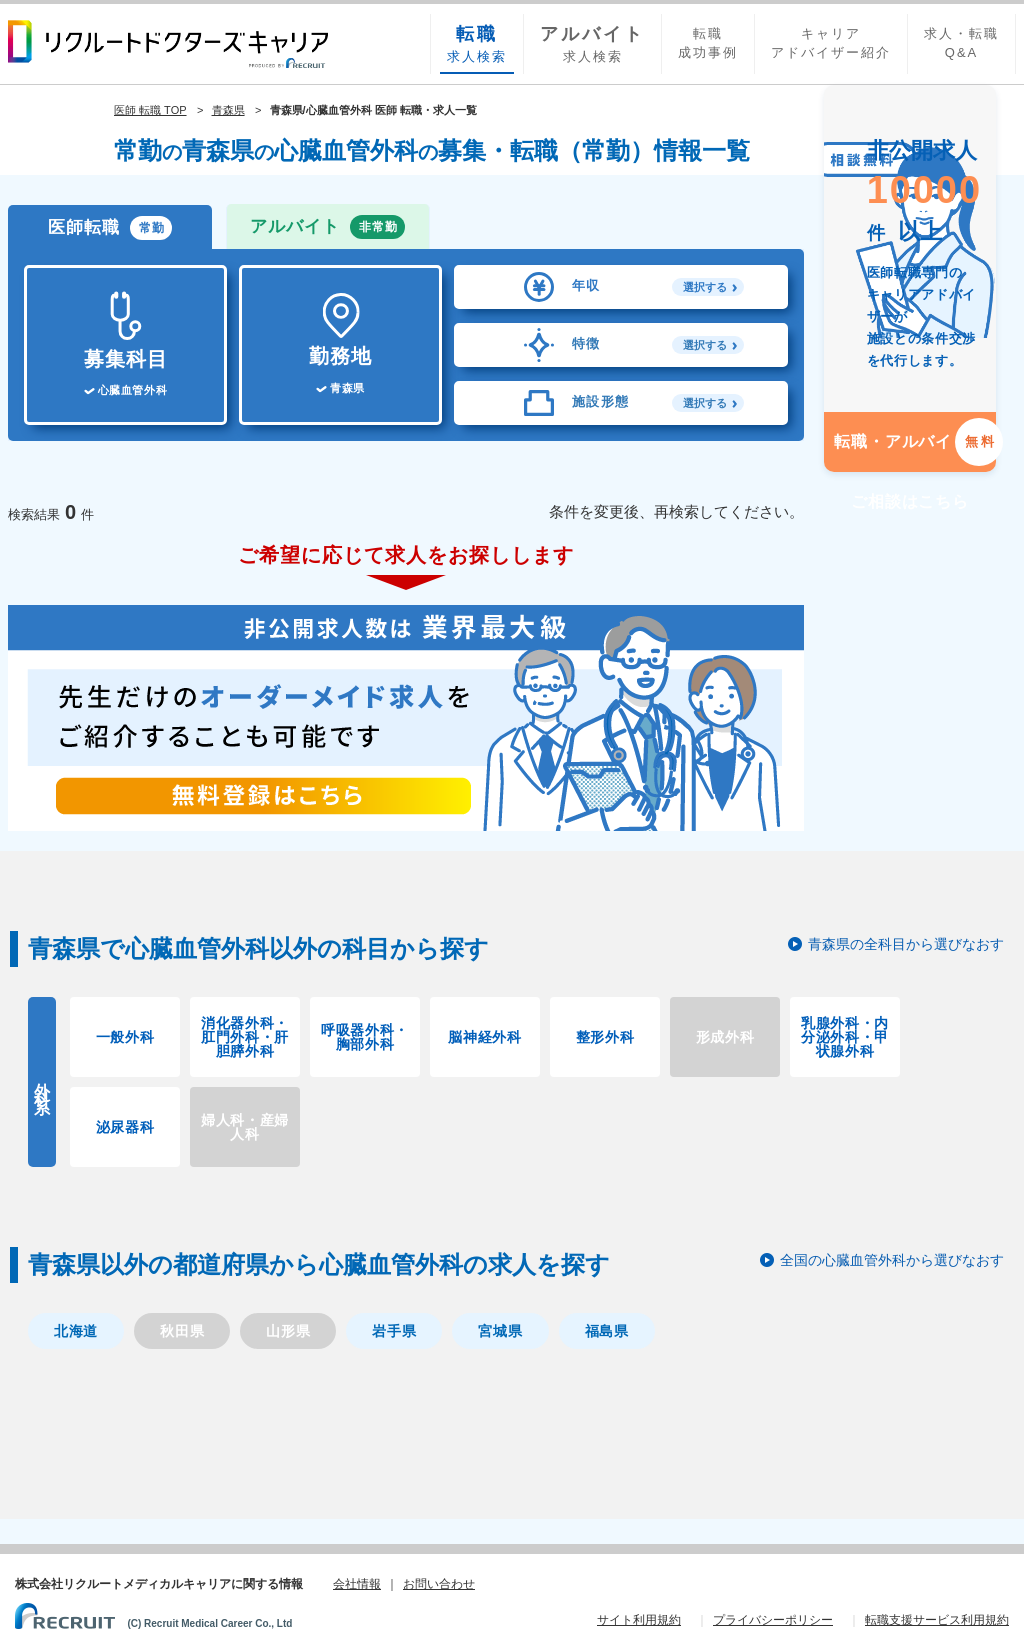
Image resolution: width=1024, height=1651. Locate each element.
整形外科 (605, 1037)
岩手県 (394, 1331)
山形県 (288, 1331)
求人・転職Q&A (961, 43)
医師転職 (110, 228)
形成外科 (725, 1037)
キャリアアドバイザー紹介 (831, 43)
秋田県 (182, 1331)
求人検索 (477, 43)
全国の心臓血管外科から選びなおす (892, 1260)
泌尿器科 (125, 1127)
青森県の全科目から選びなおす (906, 944)
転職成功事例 (708, 43)
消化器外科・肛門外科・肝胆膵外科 (245, 1037)
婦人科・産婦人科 (245, 1127)
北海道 (76, 1331)
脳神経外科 (485, 1037)
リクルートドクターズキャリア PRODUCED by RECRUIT (168, 44)
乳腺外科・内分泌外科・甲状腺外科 (845, 1037)
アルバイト (327, 227)
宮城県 (500, 1331)
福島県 (607, 1331)
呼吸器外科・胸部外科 (365, 1037)
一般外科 (125, 1037)
